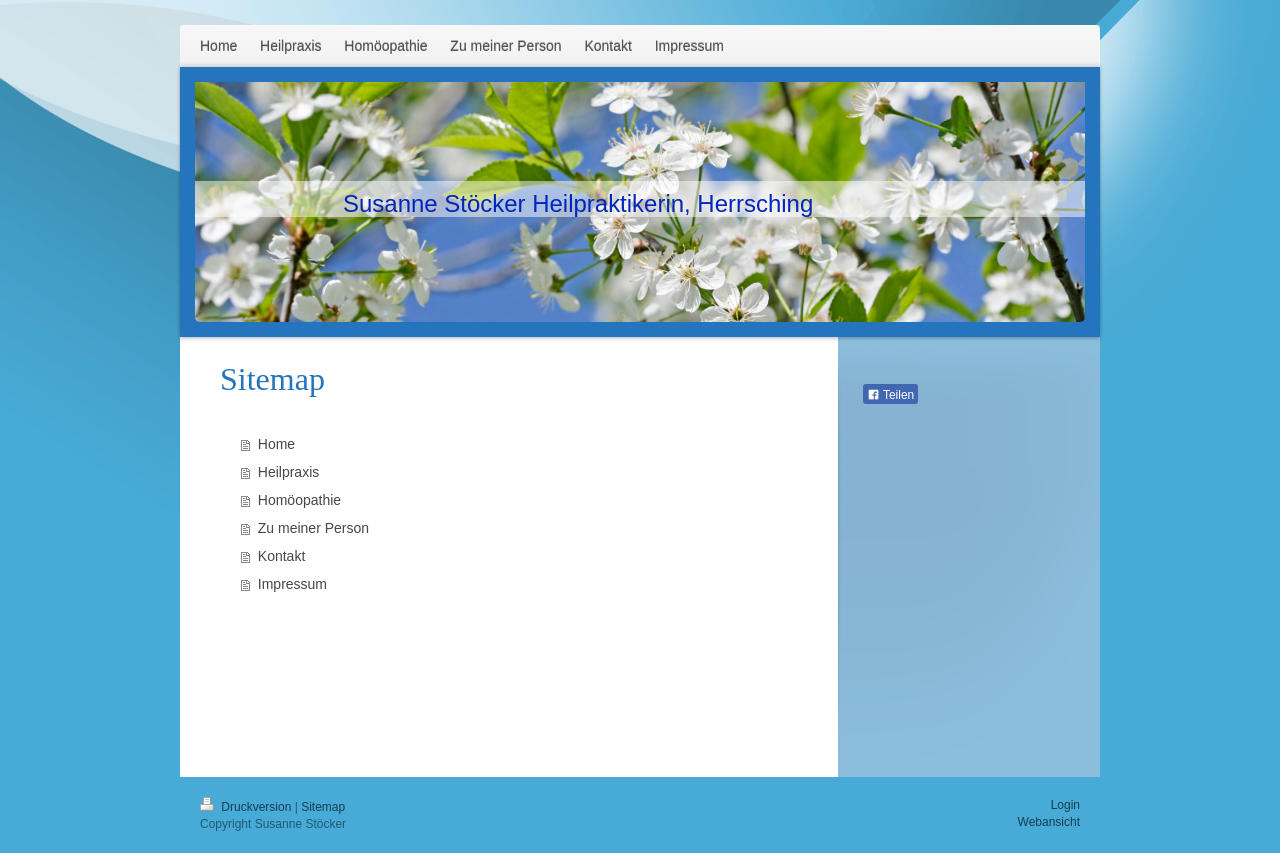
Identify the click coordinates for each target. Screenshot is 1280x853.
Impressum (292, 584)
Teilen (890, 395)
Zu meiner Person (313, 528)
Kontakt (281, 556)
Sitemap (323, 807)
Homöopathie (299, 500)
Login (1065, 805)
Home (276, 444)
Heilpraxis (288, 472)
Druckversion (247, 807)
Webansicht (1049, 822)
